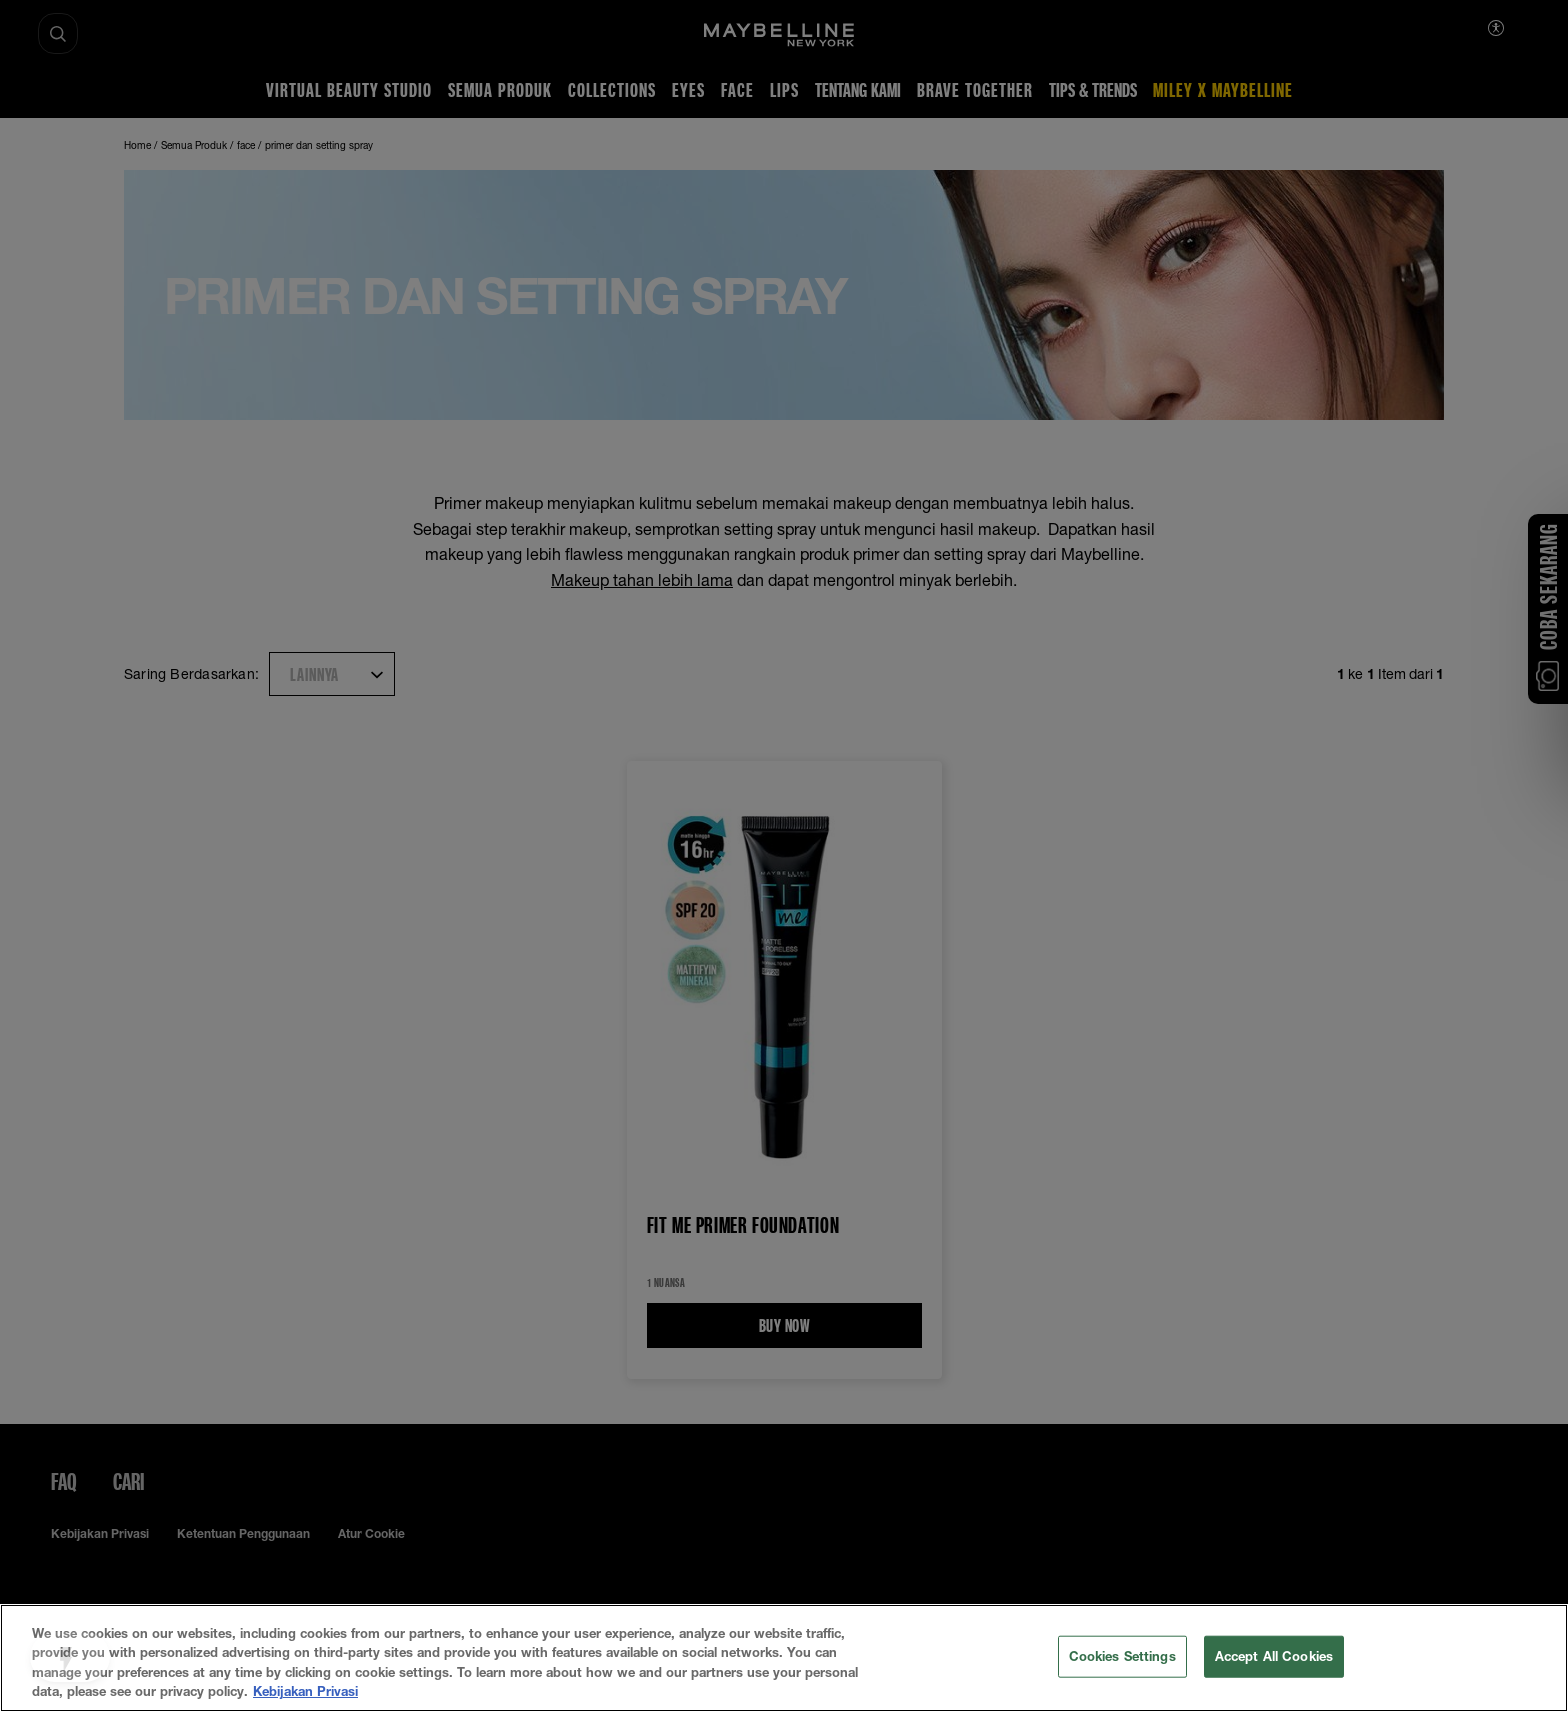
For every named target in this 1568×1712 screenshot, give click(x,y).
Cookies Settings (1122, 1656)
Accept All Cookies (1274, 1656)
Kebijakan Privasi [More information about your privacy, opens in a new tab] (305, 1691)
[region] (784, 1658)
